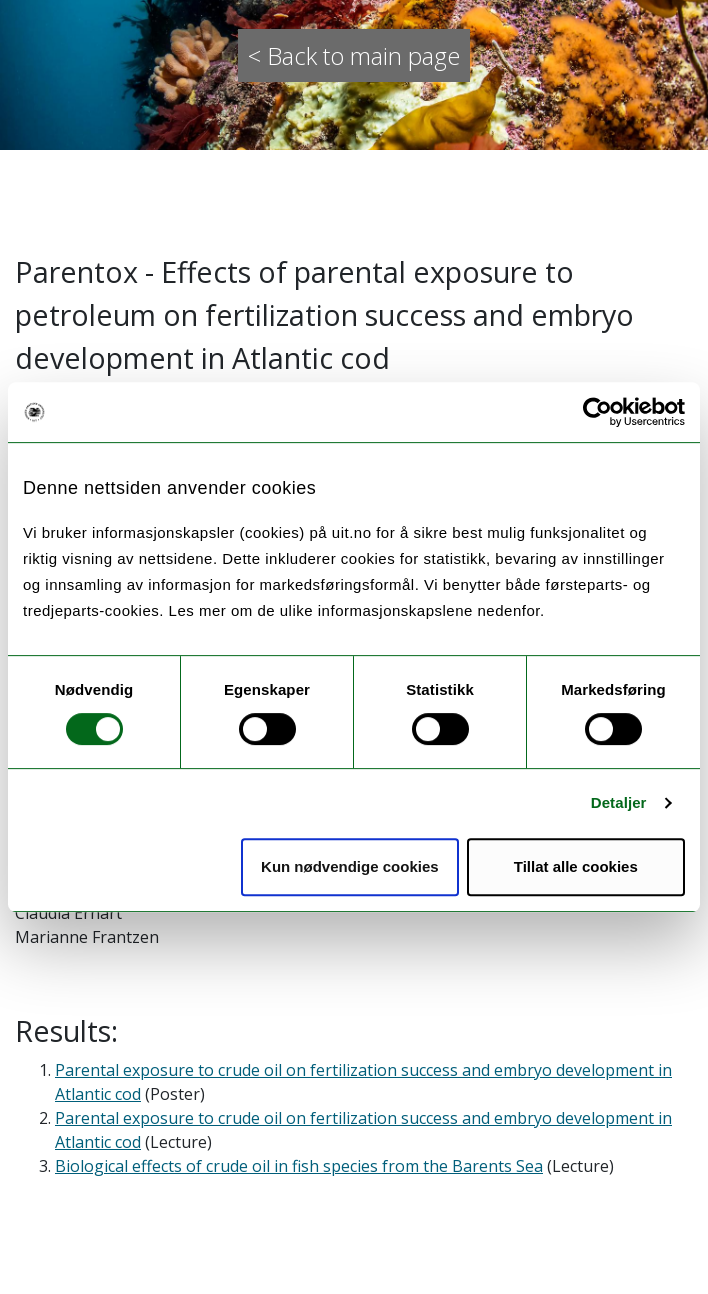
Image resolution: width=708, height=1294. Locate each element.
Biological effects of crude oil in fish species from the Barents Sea (299, 1166)
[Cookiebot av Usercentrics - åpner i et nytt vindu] (597, 412)
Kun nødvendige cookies (350, 866)
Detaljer (619, 802)
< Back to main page (354, 55)
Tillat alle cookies (576, 866)
